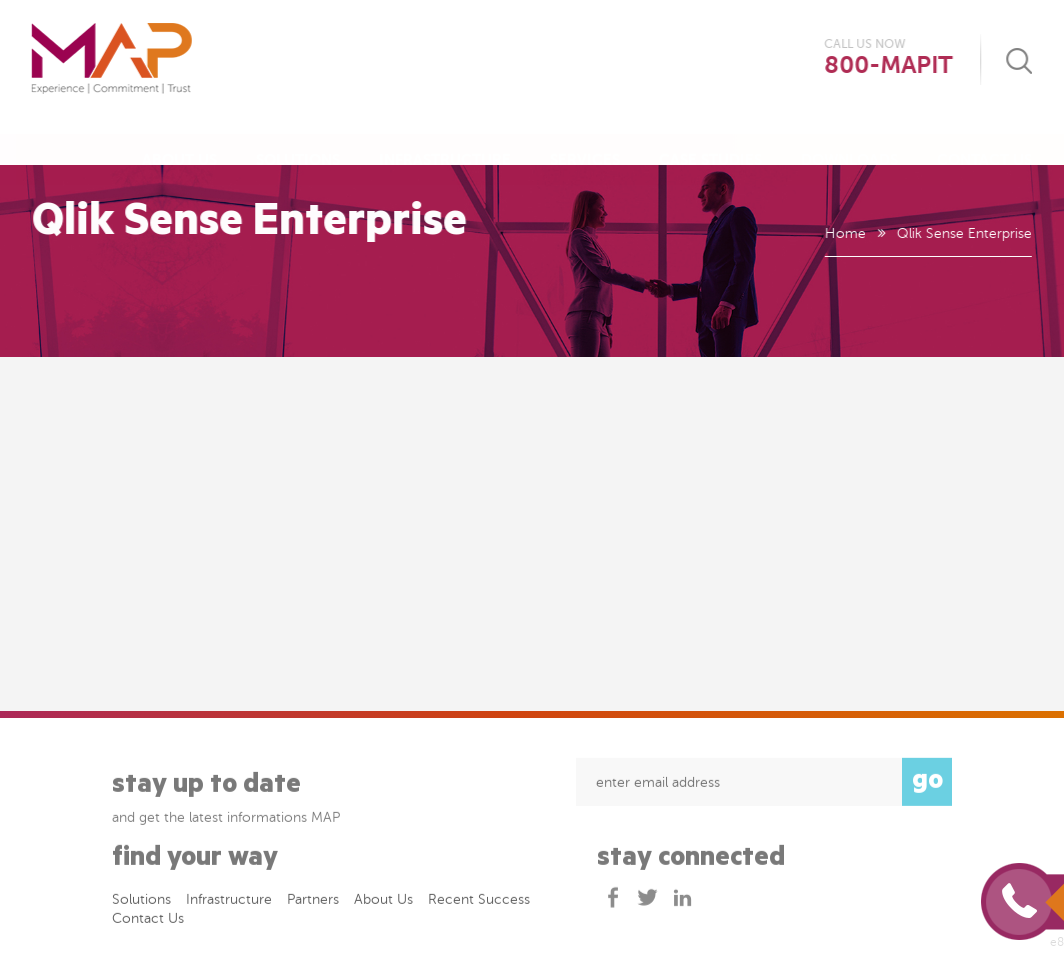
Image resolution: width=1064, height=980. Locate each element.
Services (585, 140)
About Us (179, 140)
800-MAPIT (889, 65)
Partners (313, 902)
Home (844, 233)
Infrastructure (445, 140)
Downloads (849, 140)
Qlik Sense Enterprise (963, 233)
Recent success (479, 902)
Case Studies (710, 140)
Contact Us (984, 140)
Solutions (298, 140)
